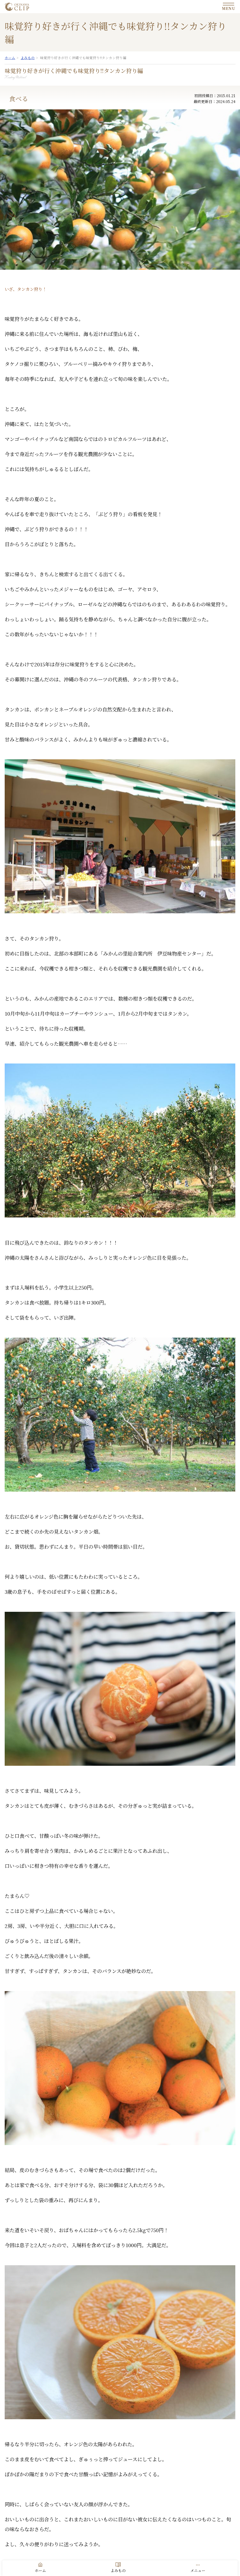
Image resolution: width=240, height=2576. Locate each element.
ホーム (40, 2570)
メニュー (197, 2570)
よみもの (118, 2570)
